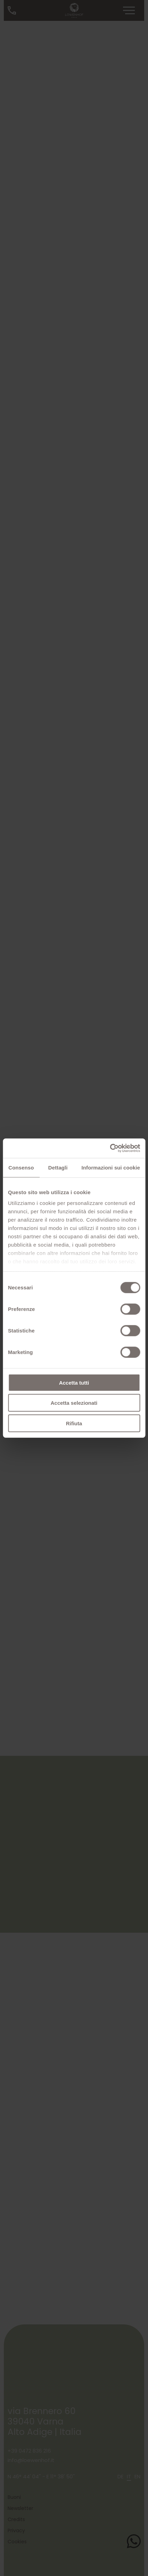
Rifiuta (74, 1423)
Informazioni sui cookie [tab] (110, 1167)
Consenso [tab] (21, 1167)
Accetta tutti (74, 1382)
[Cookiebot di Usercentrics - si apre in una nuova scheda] (109, 1148)
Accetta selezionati (74, 1403)
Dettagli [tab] (58, 1167)
